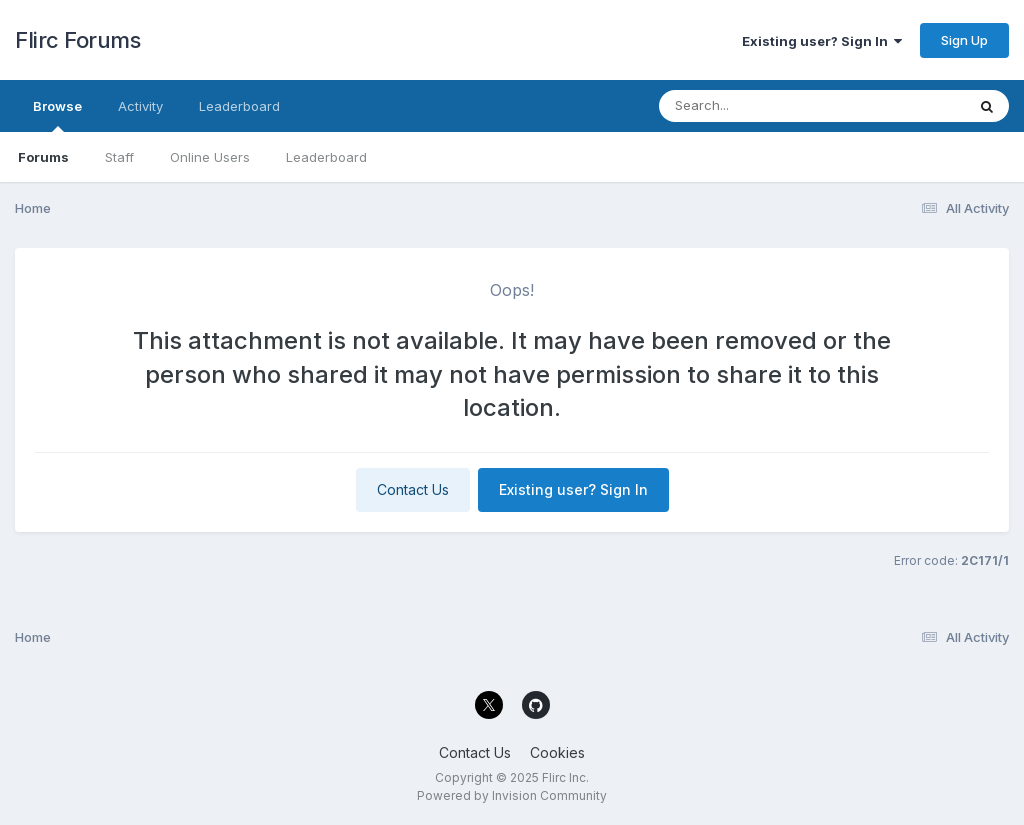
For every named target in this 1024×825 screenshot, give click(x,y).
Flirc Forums (77, 40)
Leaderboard (326, 157)
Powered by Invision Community (512, 795)
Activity (140, 106)
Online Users (210, 157)
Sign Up (964, 40)
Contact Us (413, 489)
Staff (119, 157)
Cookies (557, 752)
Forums (43, 157)
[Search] (757, 106)
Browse (57, 115)
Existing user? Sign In (822, 41)
